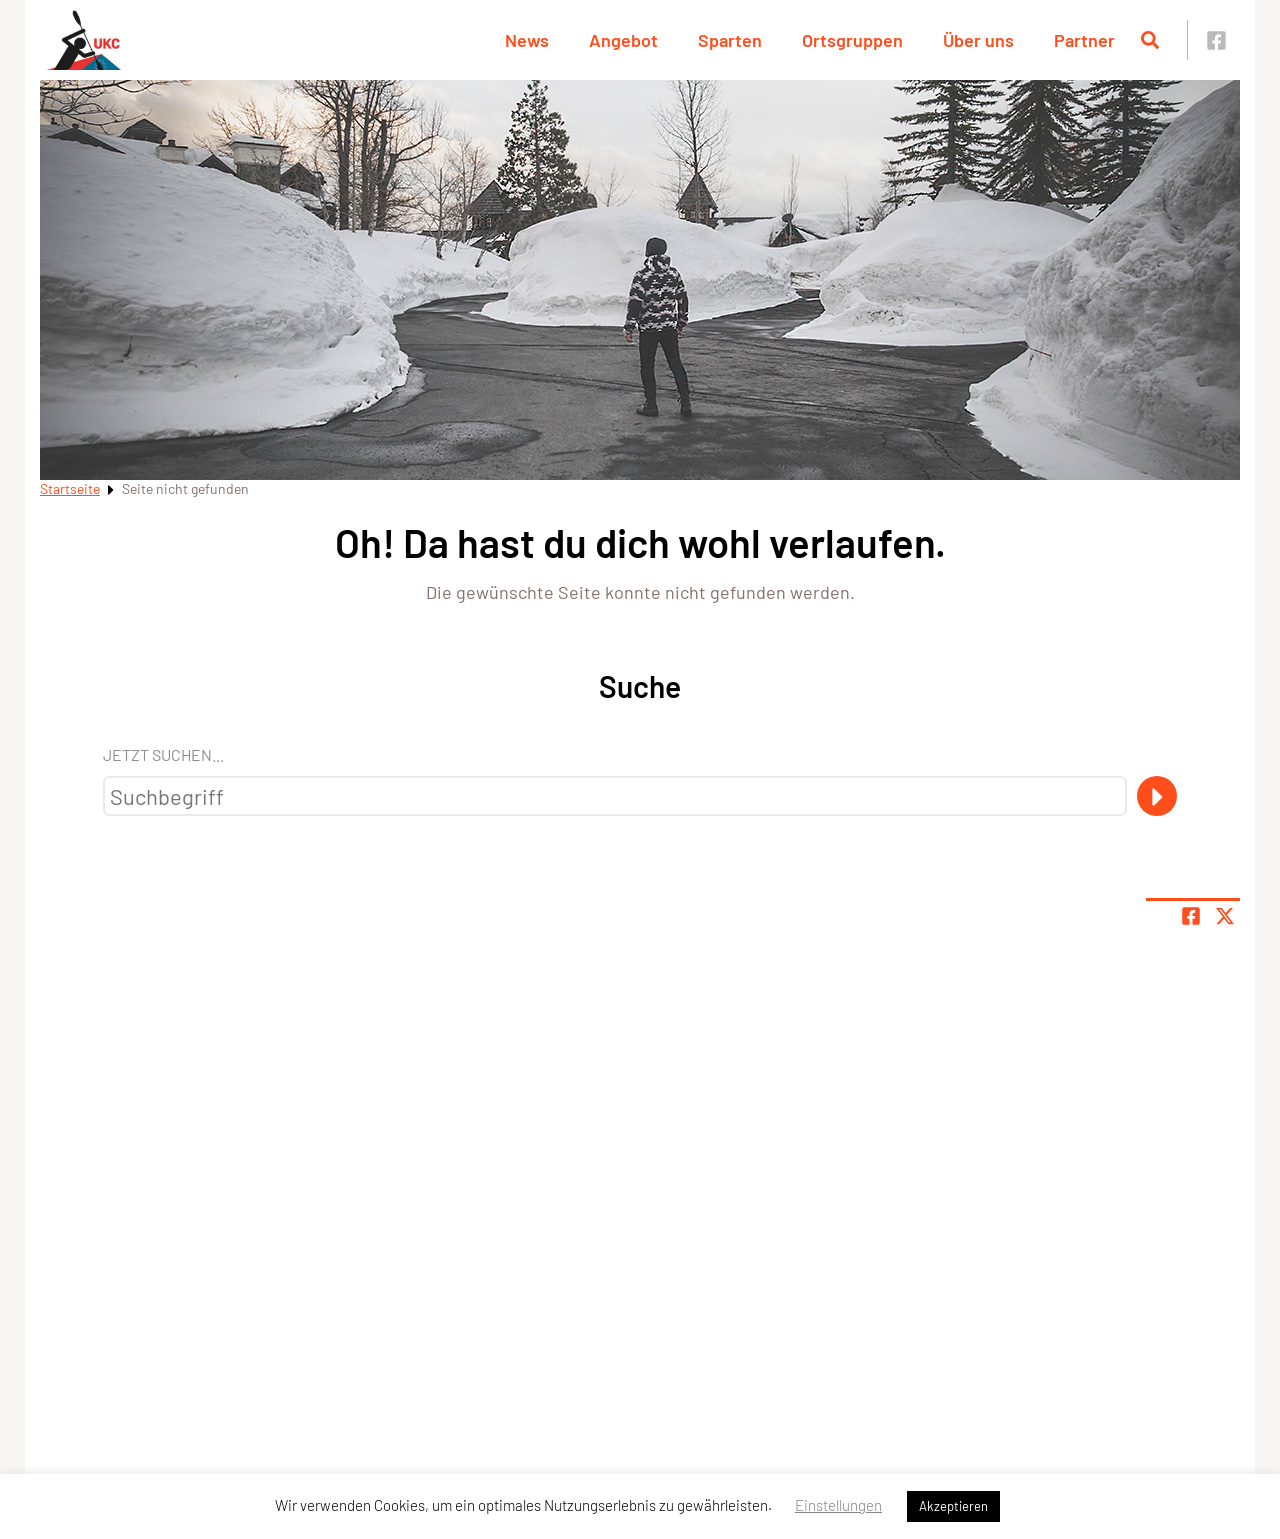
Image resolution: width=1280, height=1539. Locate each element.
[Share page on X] (1225, 916)
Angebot (623, 40)
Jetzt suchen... (163, 754)
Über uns (978, 40)
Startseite (70, 488)
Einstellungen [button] (838, 1505)
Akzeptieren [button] (953, 1506)
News (527, 40)
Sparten (730, 40)
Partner (1084, 40)
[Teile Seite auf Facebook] (1191, 916)
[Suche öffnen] (1150, 40)
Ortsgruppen (852, 40)
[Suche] (1157, 796)
